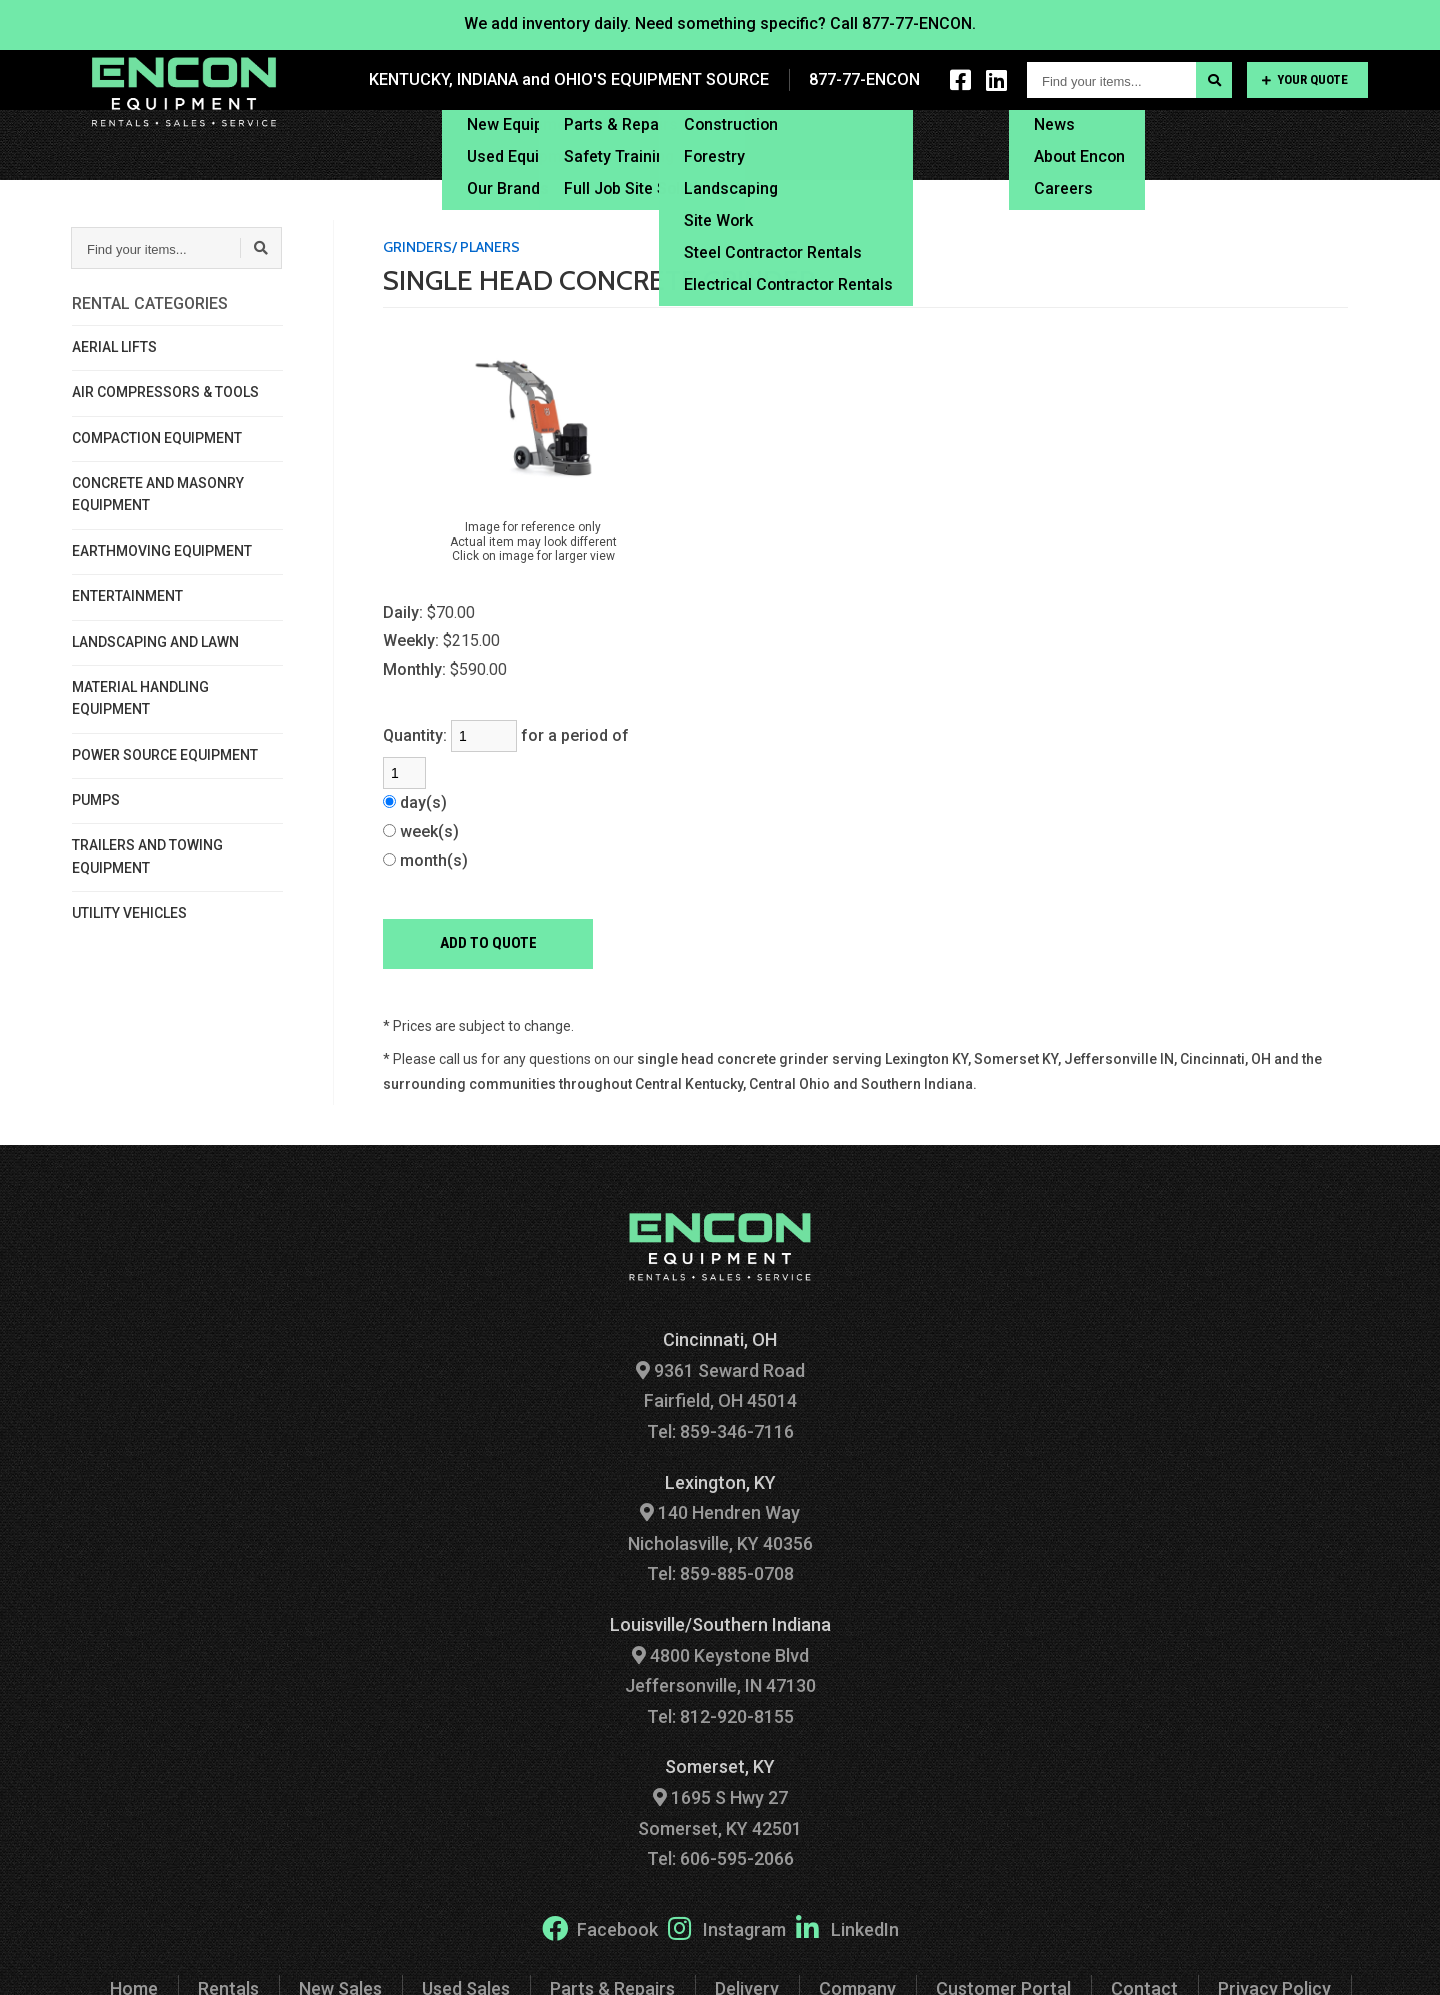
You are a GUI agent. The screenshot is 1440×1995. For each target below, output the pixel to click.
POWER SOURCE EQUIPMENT (165, 755)
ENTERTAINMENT (127, 596)
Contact (1339, 144)
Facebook (600, 1928)
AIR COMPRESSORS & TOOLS (165, 392)
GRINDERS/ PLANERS (451, 247)
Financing (943, 144)
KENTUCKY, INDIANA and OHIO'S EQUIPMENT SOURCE (573, 79)
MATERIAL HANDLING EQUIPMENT (140, 698)
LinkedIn (847, 1928)
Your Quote (1305, 79)
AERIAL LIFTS (114, 347)
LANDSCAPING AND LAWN (155, 642)
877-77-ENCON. (919, 23)
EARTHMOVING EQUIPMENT (162, 551)
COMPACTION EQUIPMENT (157, 438)
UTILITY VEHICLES (129, 913)
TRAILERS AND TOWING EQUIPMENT (147, 856)
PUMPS (96, 800)
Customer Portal (1207, 144)
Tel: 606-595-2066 (720, 1858)
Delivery (837, 144)
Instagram (727, 1928)
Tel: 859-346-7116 (720, 1431)
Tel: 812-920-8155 (720, 1716)
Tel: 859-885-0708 (720, 1573)
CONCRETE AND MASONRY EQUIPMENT (158, 494)
